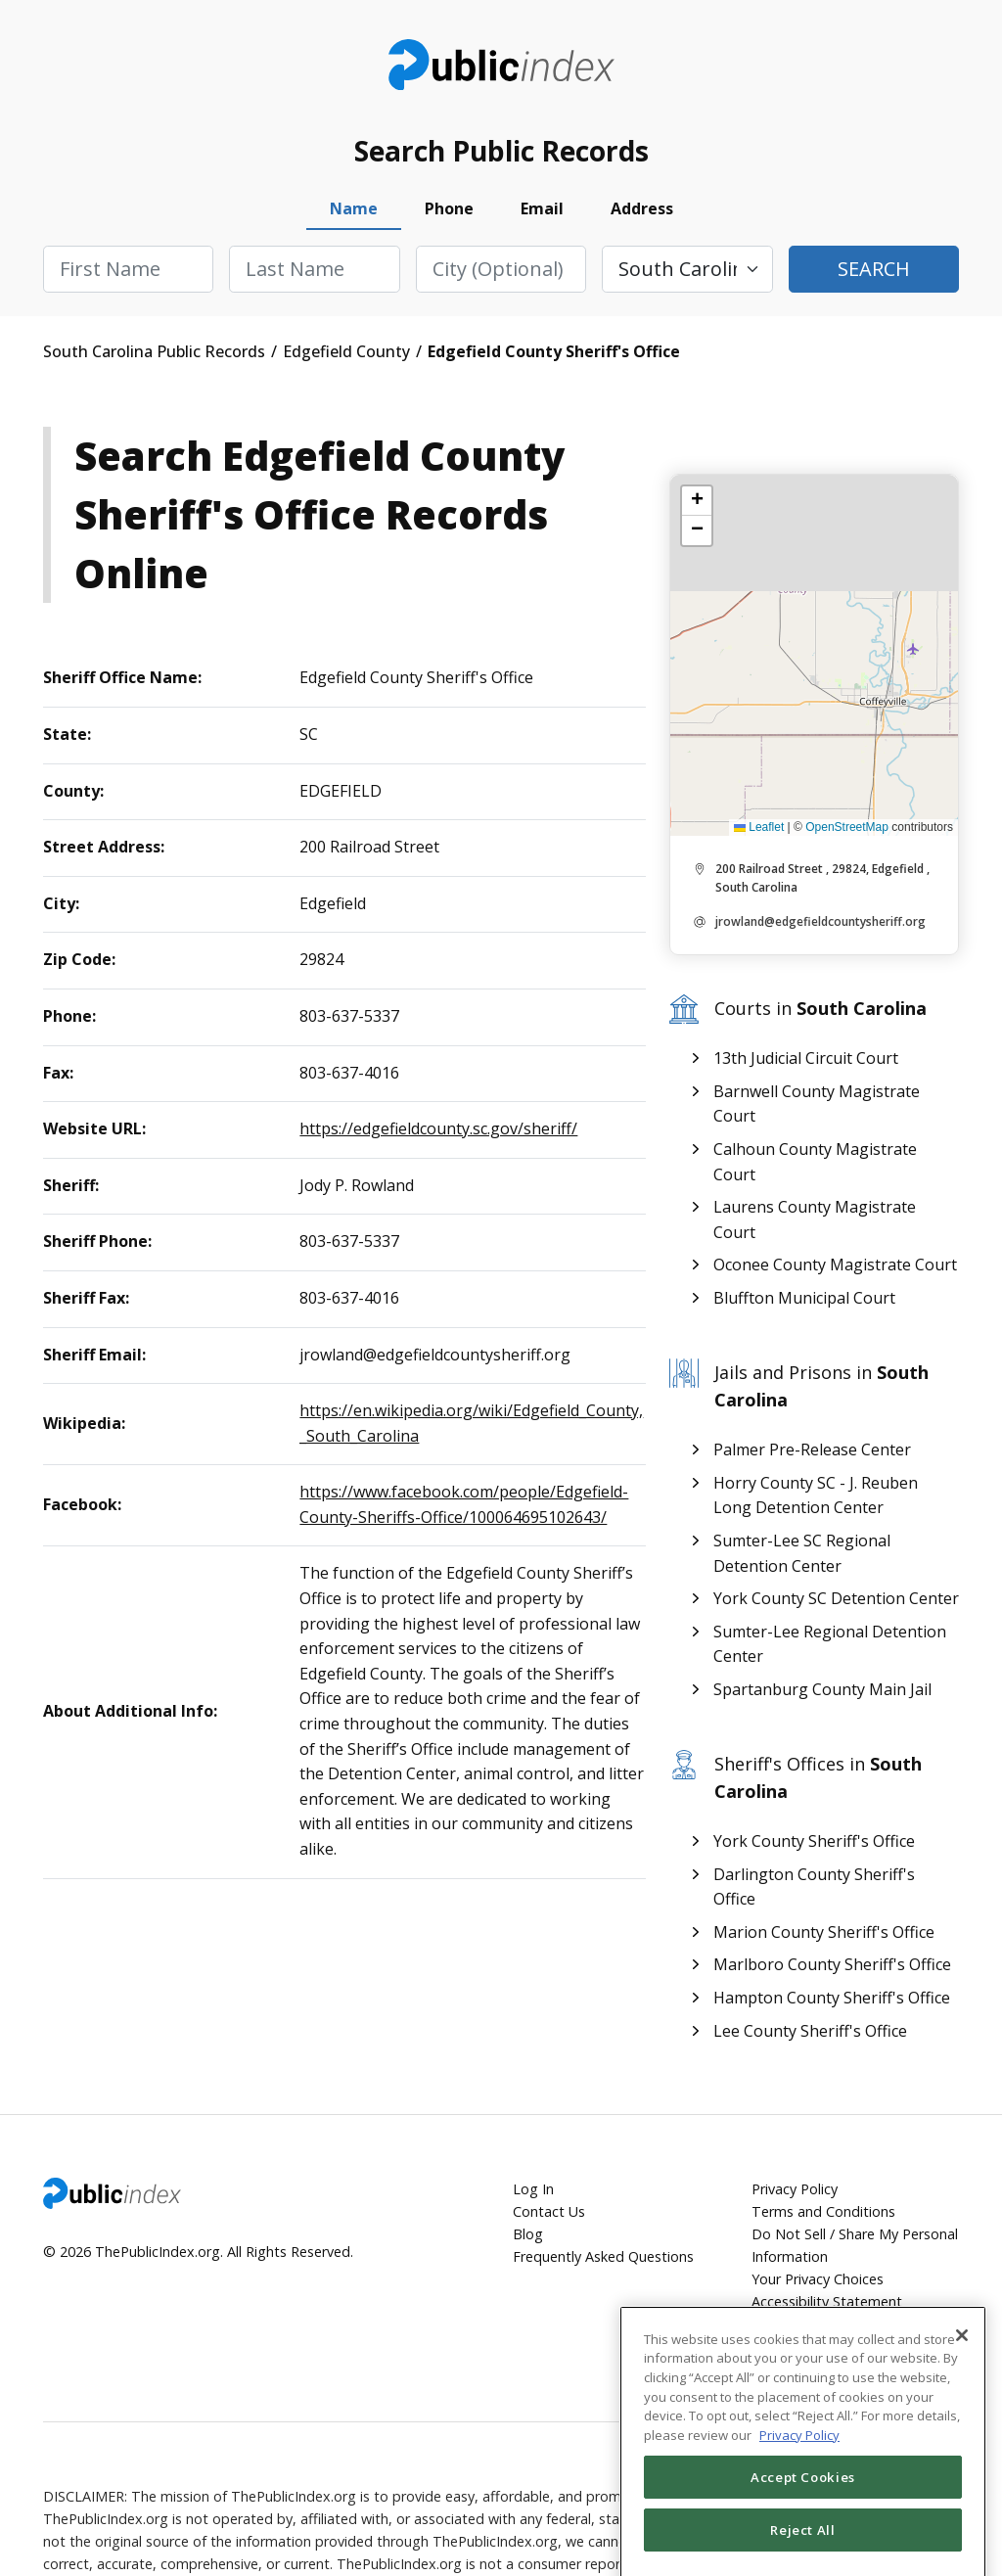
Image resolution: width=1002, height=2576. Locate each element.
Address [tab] (642, 208)
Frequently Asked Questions (603, 2256)
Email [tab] (542, 208)
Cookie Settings (802, 2347)
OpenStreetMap (846, 827)
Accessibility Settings (842, 2325)
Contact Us (549, 2211)
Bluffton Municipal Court (804, 1298)
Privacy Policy (795, 2189)
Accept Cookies (803, 2529)
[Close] (961, 2387)
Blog (528, 2234)
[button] (696, 501)
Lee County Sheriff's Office (810, 2031)
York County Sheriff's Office (814, 1841)
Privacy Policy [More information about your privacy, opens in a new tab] (799, 2487)
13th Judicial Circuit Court (805, 1058)
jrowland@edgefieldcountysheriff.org (820, 921)
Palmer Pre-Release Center (812, 1449)
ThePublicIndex (501, 64)
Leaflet (759, 827)
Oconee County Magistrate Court (835, 1264)
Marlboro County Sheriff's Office (832, 1964)
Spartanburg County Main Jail (822, 1689)
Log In (533, 2189)
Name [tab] (354, 208)
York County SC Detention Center (836, 1598)
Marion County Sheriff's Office (823, 1932)
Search (874, 268)
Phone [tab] (449, 208)
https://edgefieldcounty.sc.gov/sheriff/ (438, 1128)
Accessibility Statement (827, 2301)
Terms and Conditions (823, 2211)
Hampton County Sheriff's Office (831, 1997)
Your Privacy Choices (818, 2279)
